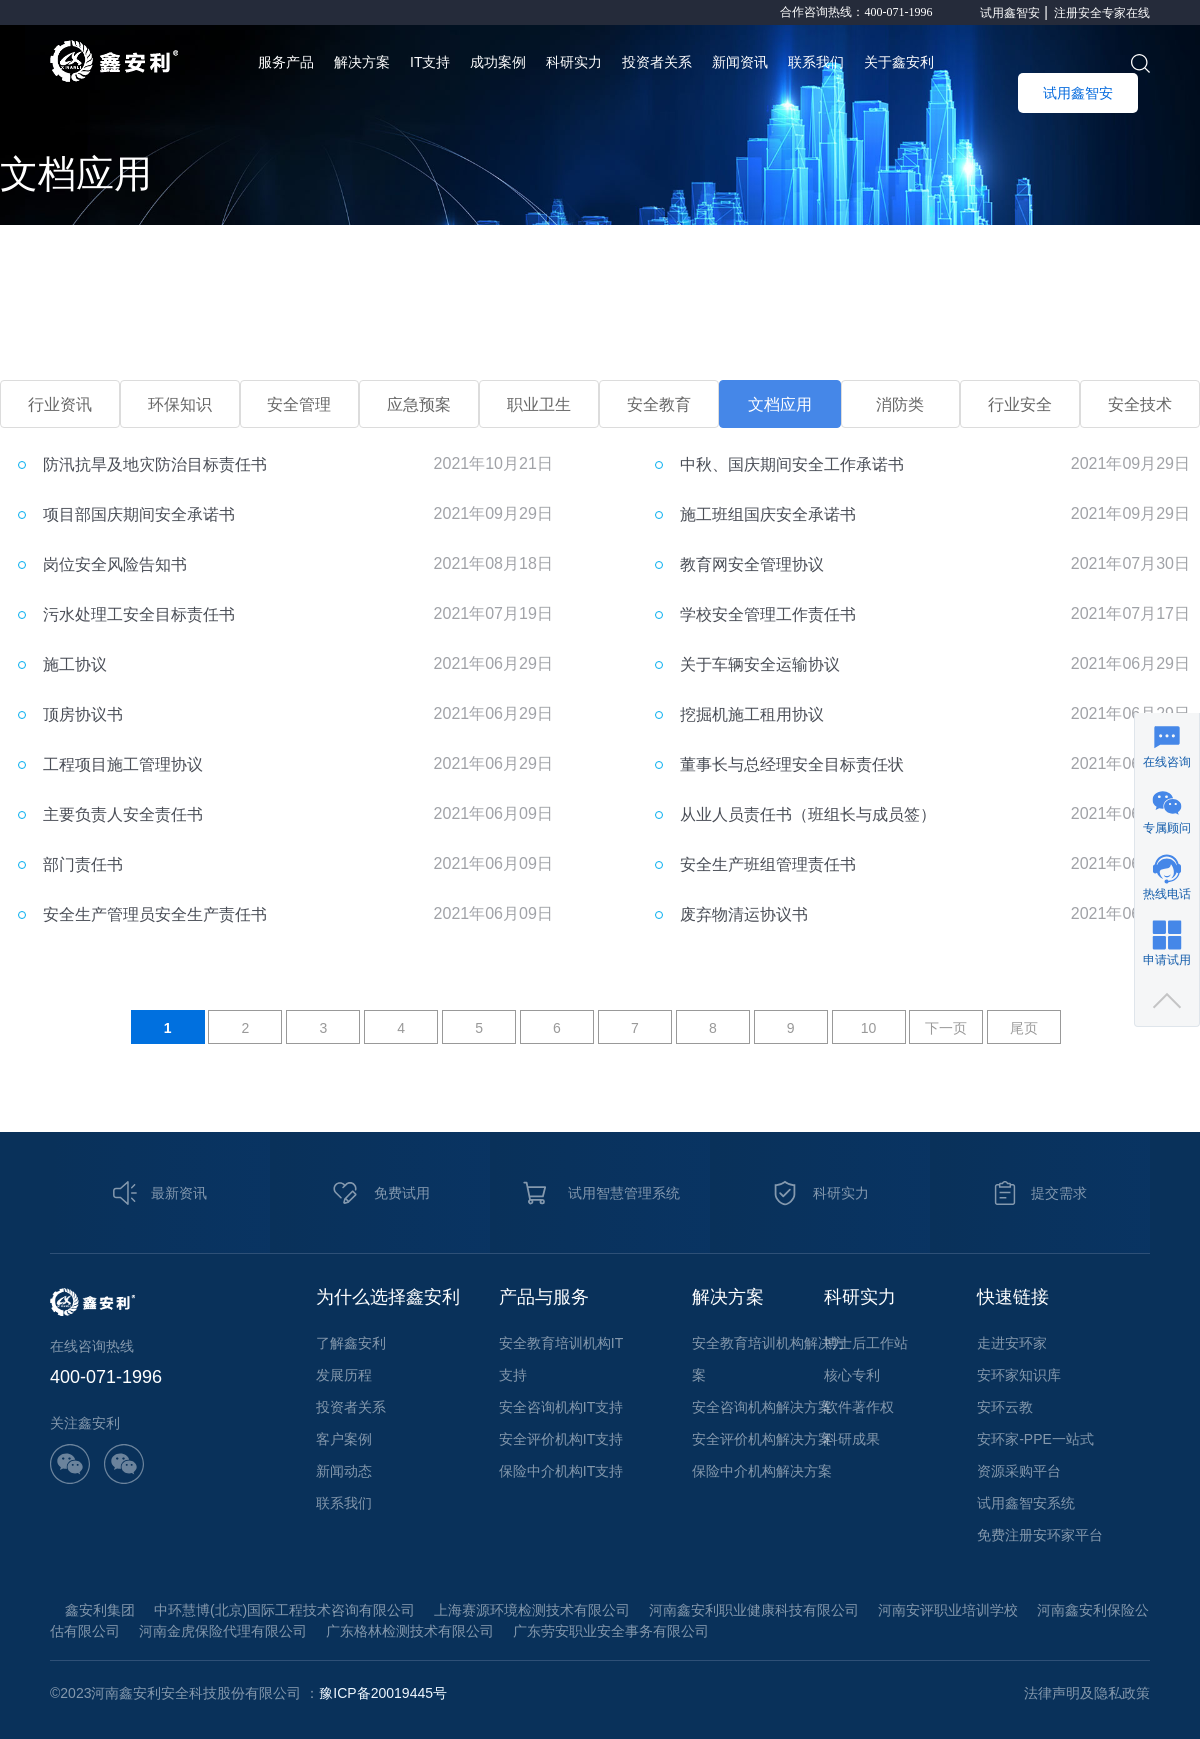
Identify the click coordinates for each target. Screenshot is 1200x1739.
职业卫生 (539, 404)
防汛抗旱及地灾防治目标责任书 (155, 464)
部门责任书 (83, 864)
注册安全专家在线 (1102, 13)
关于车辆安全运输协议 (760, 664)
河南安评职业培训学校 (948, 1610)
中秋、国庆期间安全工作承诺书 (792, 464)
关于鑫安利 (899, 62)
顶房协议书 (83, 714)
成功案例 (498, 62)
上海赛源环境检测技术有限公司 (532, 1610)
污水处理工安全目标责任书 (139, 614)
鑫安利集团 (100, 1610)
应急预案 (419, 404)
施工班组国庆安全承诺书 (768, 514)
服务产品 (286, 62)
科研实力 (574, 62)
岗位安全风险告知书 (115, 564)
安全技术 (1140, 404)
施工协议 (75, 664)
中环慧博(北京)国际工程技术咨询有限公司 (284, 1610)
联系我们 (816, 62)
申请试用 (1167, 960)
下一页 (946, 1028)
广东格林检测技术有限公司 (410, 1631)
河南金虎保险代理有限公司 (223, 1631)
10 (869, 1028)
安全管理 (299, 404)
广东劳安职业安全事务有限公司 (611, 1631)
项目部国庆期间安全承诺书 (139, 514)
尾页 (1024, 1028)
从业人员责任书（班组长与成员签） (808, 814)
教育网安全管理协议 (752, 564)
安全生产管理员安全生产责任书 (155, 914)
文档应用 (780, 404)
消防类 (900, 404)
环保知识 (180, 404)
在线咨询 (1167, 762)
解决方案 (362, 62)
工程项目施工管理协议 (123, 764)
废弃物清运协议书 (744, 914)
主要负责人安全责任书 (123, 814)
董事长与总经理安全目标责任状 (792, 764)
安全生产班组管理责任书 (768, 864)
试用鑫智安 (1010, 13)
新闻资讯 (740, 62)
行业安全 (1020, 404)
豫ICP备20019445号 (383, 1693)
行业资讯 (60, 404)
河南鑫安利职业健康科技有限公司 (754, 1610)
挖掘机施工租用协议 (752, 714)
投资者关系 (657, 62)
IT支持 (430, 62)
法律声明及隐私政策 (1087, 1693)
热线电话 (1167, 894)
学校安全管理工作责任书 (768, 614)
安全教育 (659, 404)
